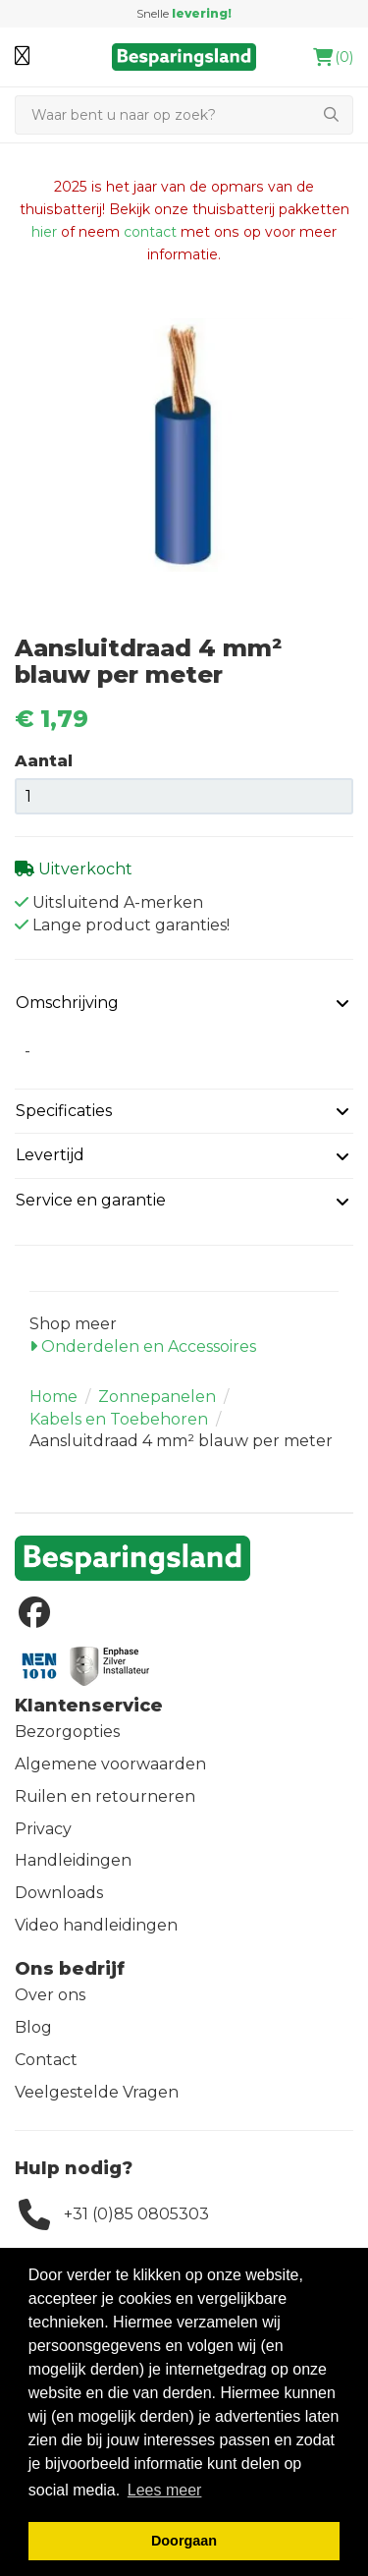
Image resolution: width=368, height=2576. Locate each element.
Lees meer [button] (165, 2490)
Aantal (44, 761)
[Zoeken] (162, 115)
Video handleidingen (96, 1925)
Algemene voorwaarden (110, 1764)
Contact (46, 2059)
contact (150, 232)
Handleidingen (73, 1860)
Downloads (59, 1892)
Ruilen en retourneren (105, 1796)
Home (53, 1396)
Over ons (50, 1995)
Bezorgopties (67, 1731)
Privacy (43, 1829)
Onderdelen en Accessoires (142, 1346)
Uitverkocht (83, 869)
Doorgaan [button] (184, 2540)
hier (44, 232)
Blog (33, 2027)
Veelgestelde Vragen (97, 2092)
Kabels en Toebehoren (118, 1419)
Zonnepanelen (157, 1396)
